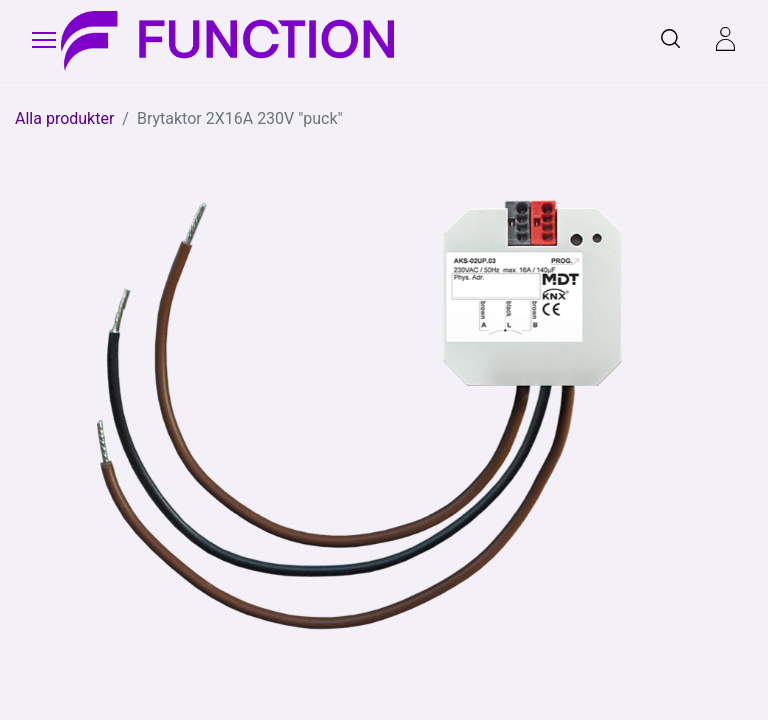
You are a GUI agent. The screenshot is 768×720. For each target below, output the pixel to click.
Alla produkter (64, 118)
